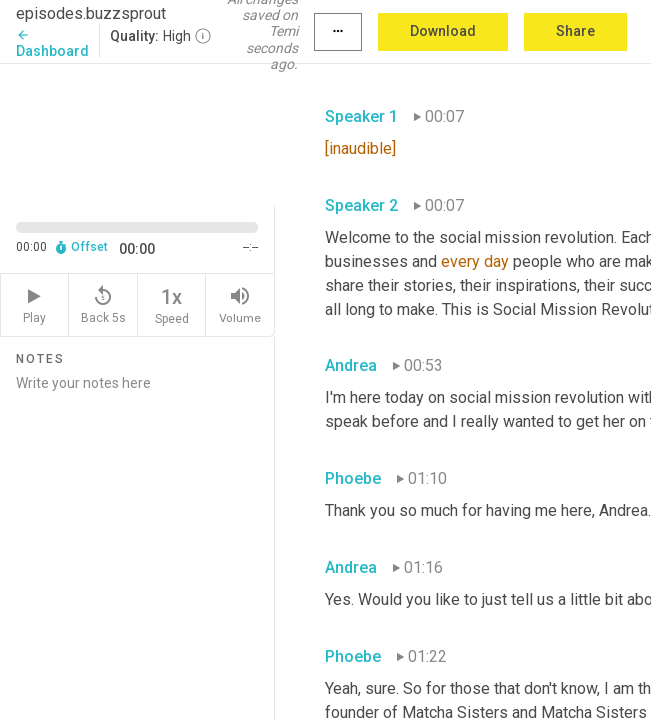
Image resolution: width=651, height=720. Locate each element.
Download (443, 31)
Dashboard (52, 43)
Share (575, 31)
